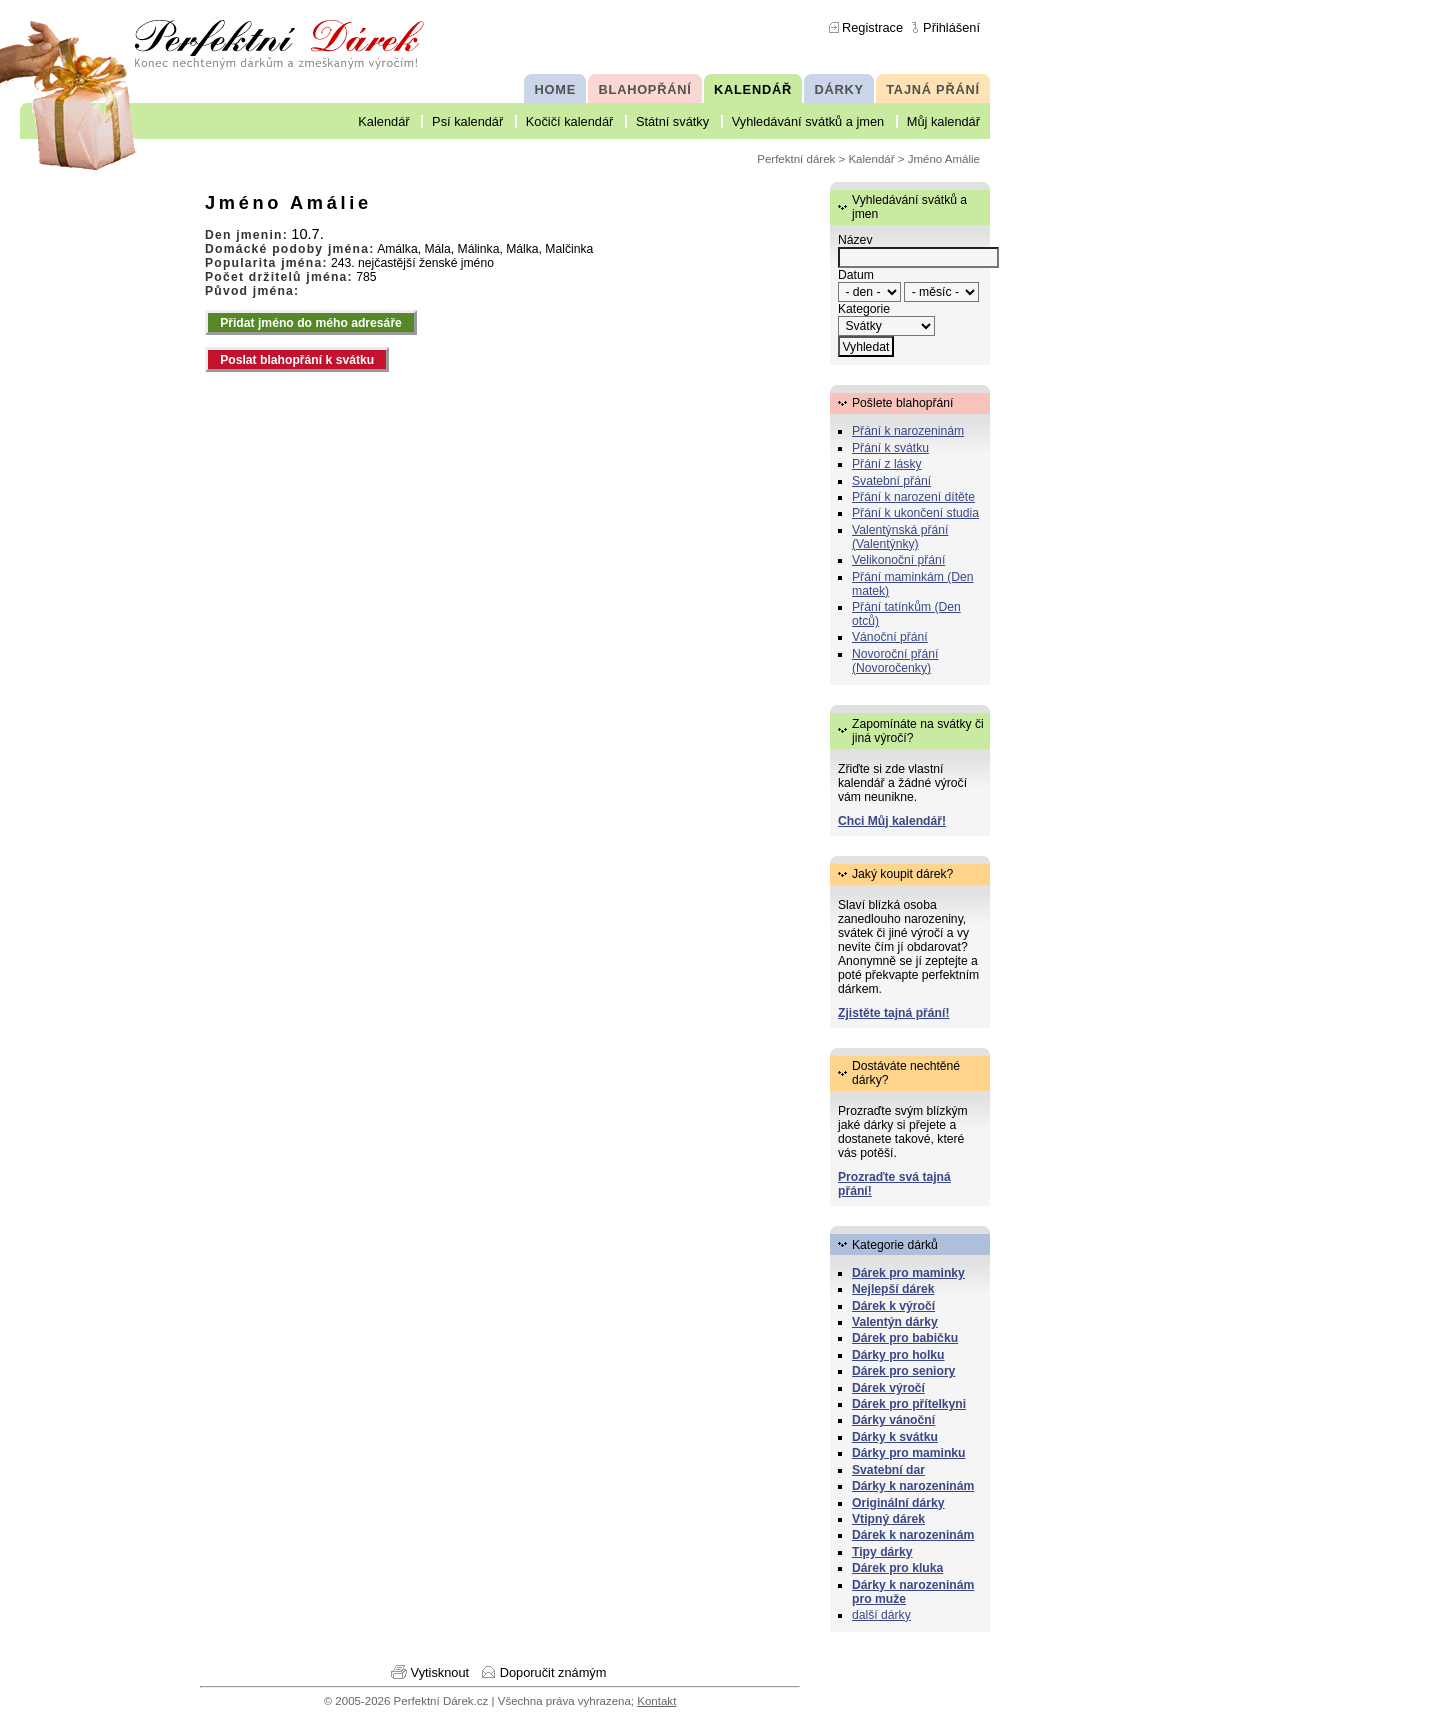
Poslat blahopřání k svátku (297, 360)
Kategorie (864, 309)
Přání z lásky (887, 464)
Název (855, 240)
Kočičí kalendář (570, 121)
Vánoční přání (890, 637)
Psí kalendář (467, 121)
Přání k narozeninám (908, 431)
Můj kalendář (943, 121)
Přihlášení (951, 27)
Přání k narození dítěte (913, 497)
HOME (555, 89)
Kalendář (383, 121)
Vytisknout (440, 1672)
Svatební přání (891, 481)
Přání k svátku (890, 448)
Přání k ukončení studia (915, 513)
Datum (856, 275)
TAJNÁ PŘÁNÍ (933, 89)
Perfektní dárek (796, 159)
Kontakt (656, 1701)
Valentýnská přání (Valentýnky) (900, 537)
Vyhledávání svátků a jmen (808, 121)
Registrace (872, 27)
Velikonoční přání (898, 560)
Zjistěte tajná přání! (893, 1013)
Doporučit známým (553, 1672)
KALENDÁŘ (753, 89)
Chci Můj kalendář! (892, 821)
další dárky (881, 1615)
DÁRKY (838, 89)
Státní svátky (672, 121)
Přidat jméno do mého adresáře (311, 323)
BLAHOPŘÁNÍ (645, 89)
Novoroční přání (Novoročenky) (895, 661)
